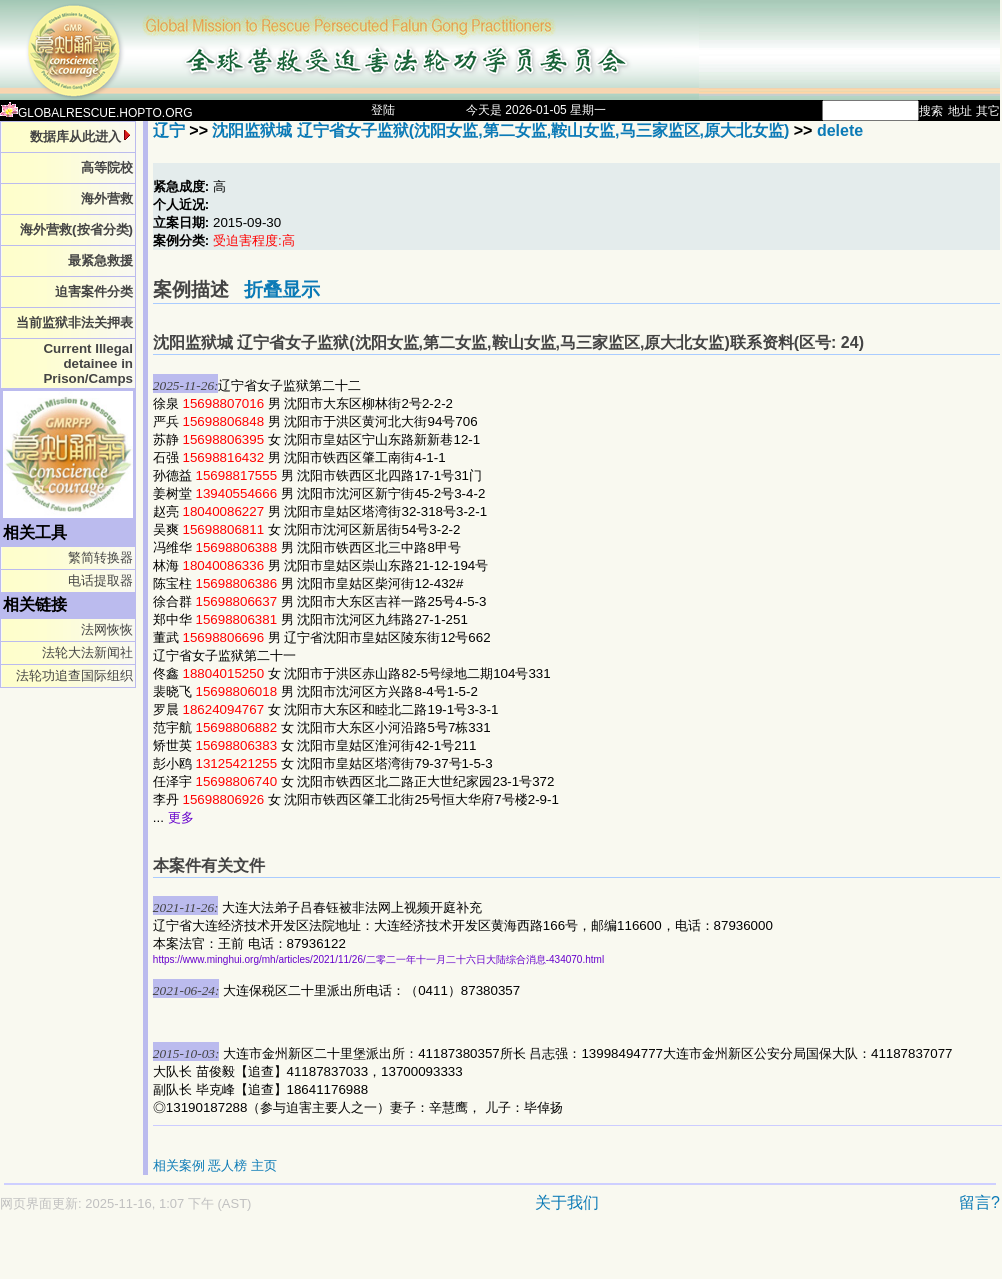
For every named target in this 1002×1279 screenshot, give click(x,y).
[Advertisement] (430, 1255)
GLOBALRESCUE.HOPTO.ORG (96, 113)
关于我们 (567, 1202)
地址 (960, 111)
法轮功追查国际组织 (74, 675)
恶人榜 (227, 1165)
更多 (181, 817)
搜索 (931, 111)
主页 (264, 1165)
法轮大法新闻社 (87, 652)
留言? (979, 1202)
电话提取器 (100, 580)
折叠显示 (282, 289)
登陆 (383, 110)
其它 (988, 111)
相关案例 (179, 1165)
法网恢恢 (107, 629)
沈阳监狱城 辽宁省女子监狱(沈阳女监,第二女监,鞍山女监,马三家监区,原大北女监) (500, 130)
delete (840, 130)
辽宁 (169, 130)
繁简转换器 (100, 557)
